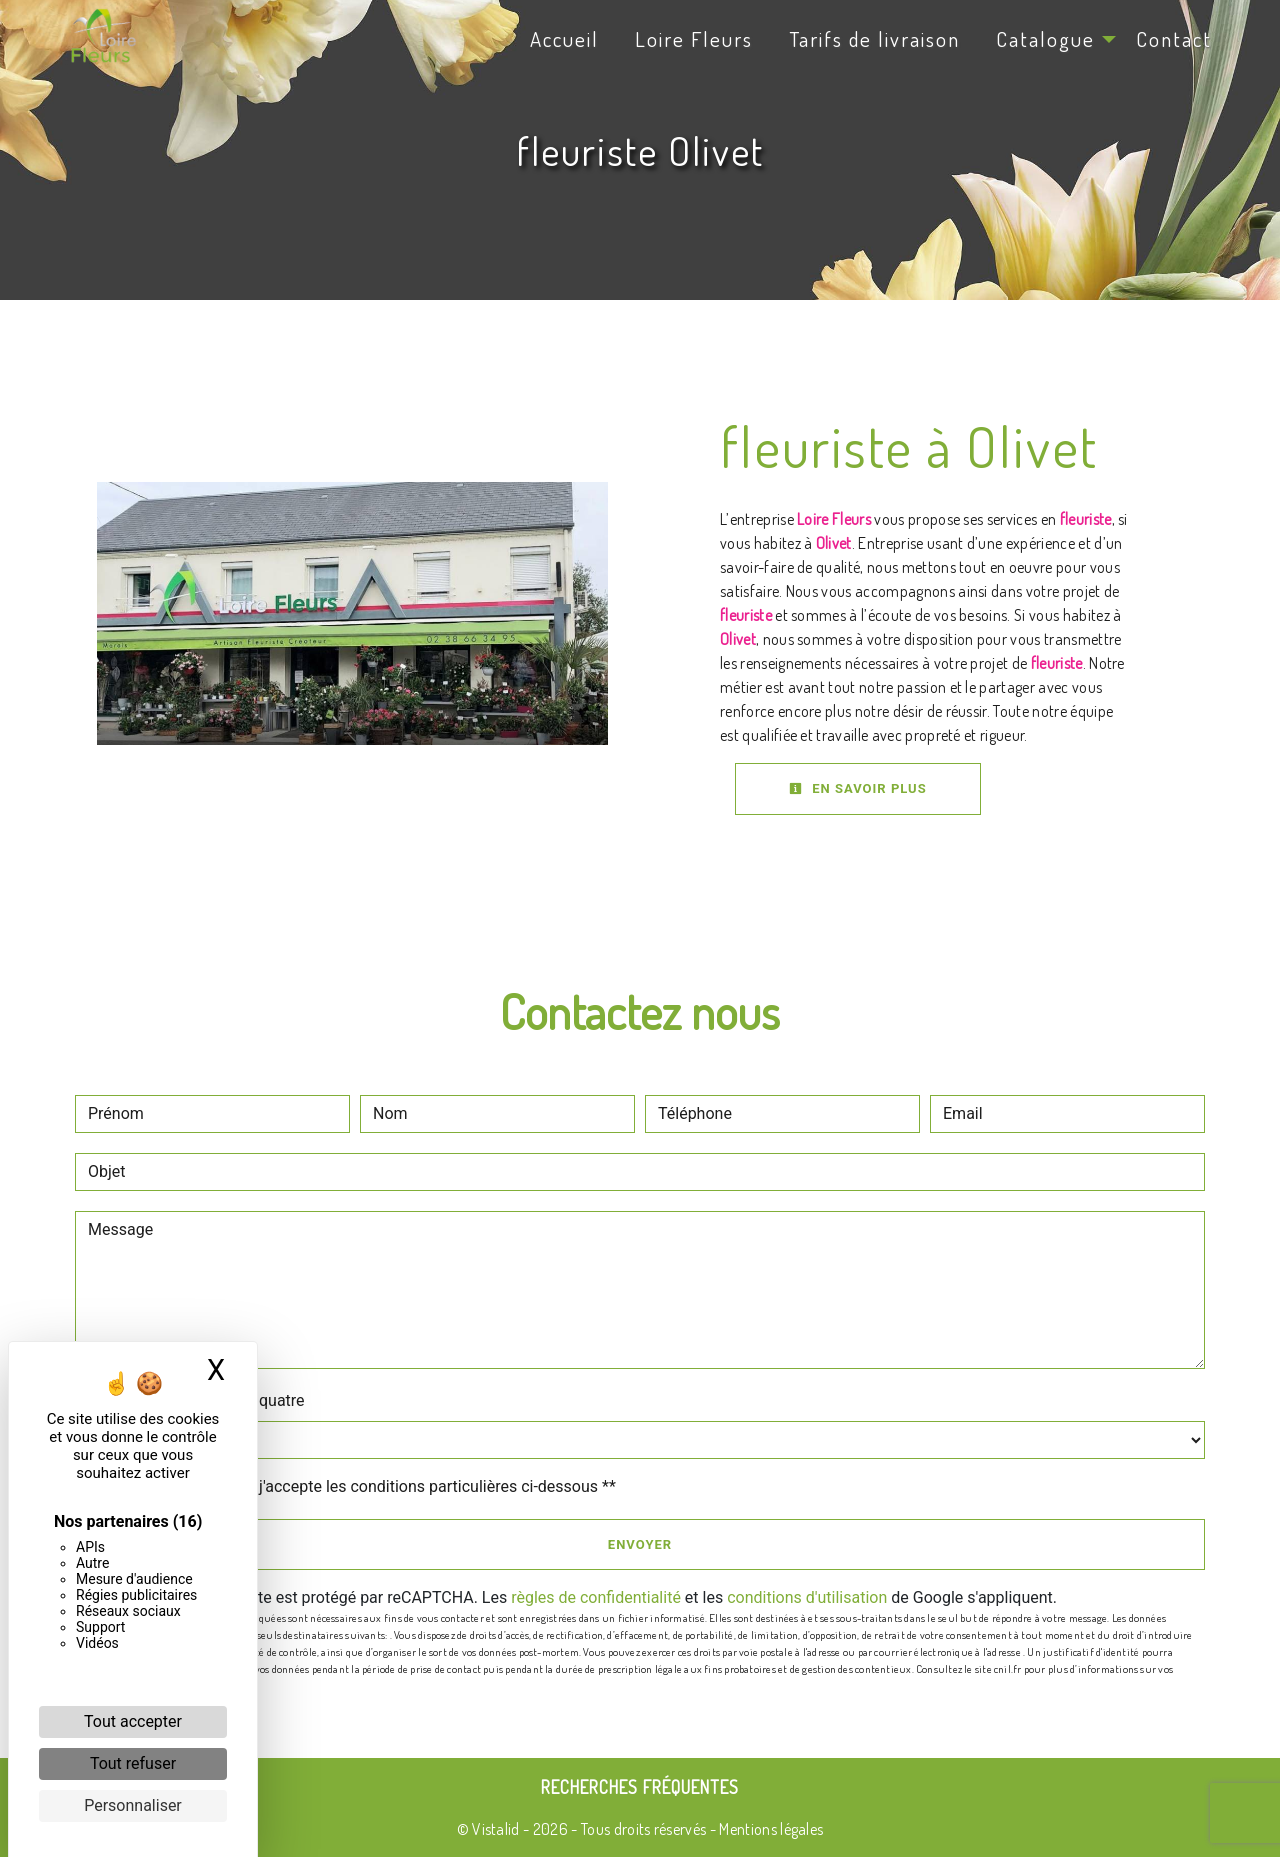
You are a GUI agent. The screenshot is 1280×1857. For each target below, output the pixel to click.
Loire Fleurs (694, 39)
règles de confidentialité (596, 1597)
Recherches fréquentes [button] (640, 1787)
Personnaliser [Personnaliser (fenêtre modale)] (133, 1805)
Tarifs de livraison (874, 39)
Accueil (564, 39)
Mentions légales (769, 1829)
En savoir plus (858, 788)
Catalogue (1045, 39)
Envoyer (640, 1544)
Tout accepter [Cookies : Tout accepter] (133, 1721)
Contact (1174, 39)
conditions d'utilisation (807, 1597)
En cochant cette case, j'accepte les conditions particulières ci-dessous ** (355, 1486)
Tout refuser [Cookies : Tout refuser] (133, 1763)
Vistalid (496, 1829)
